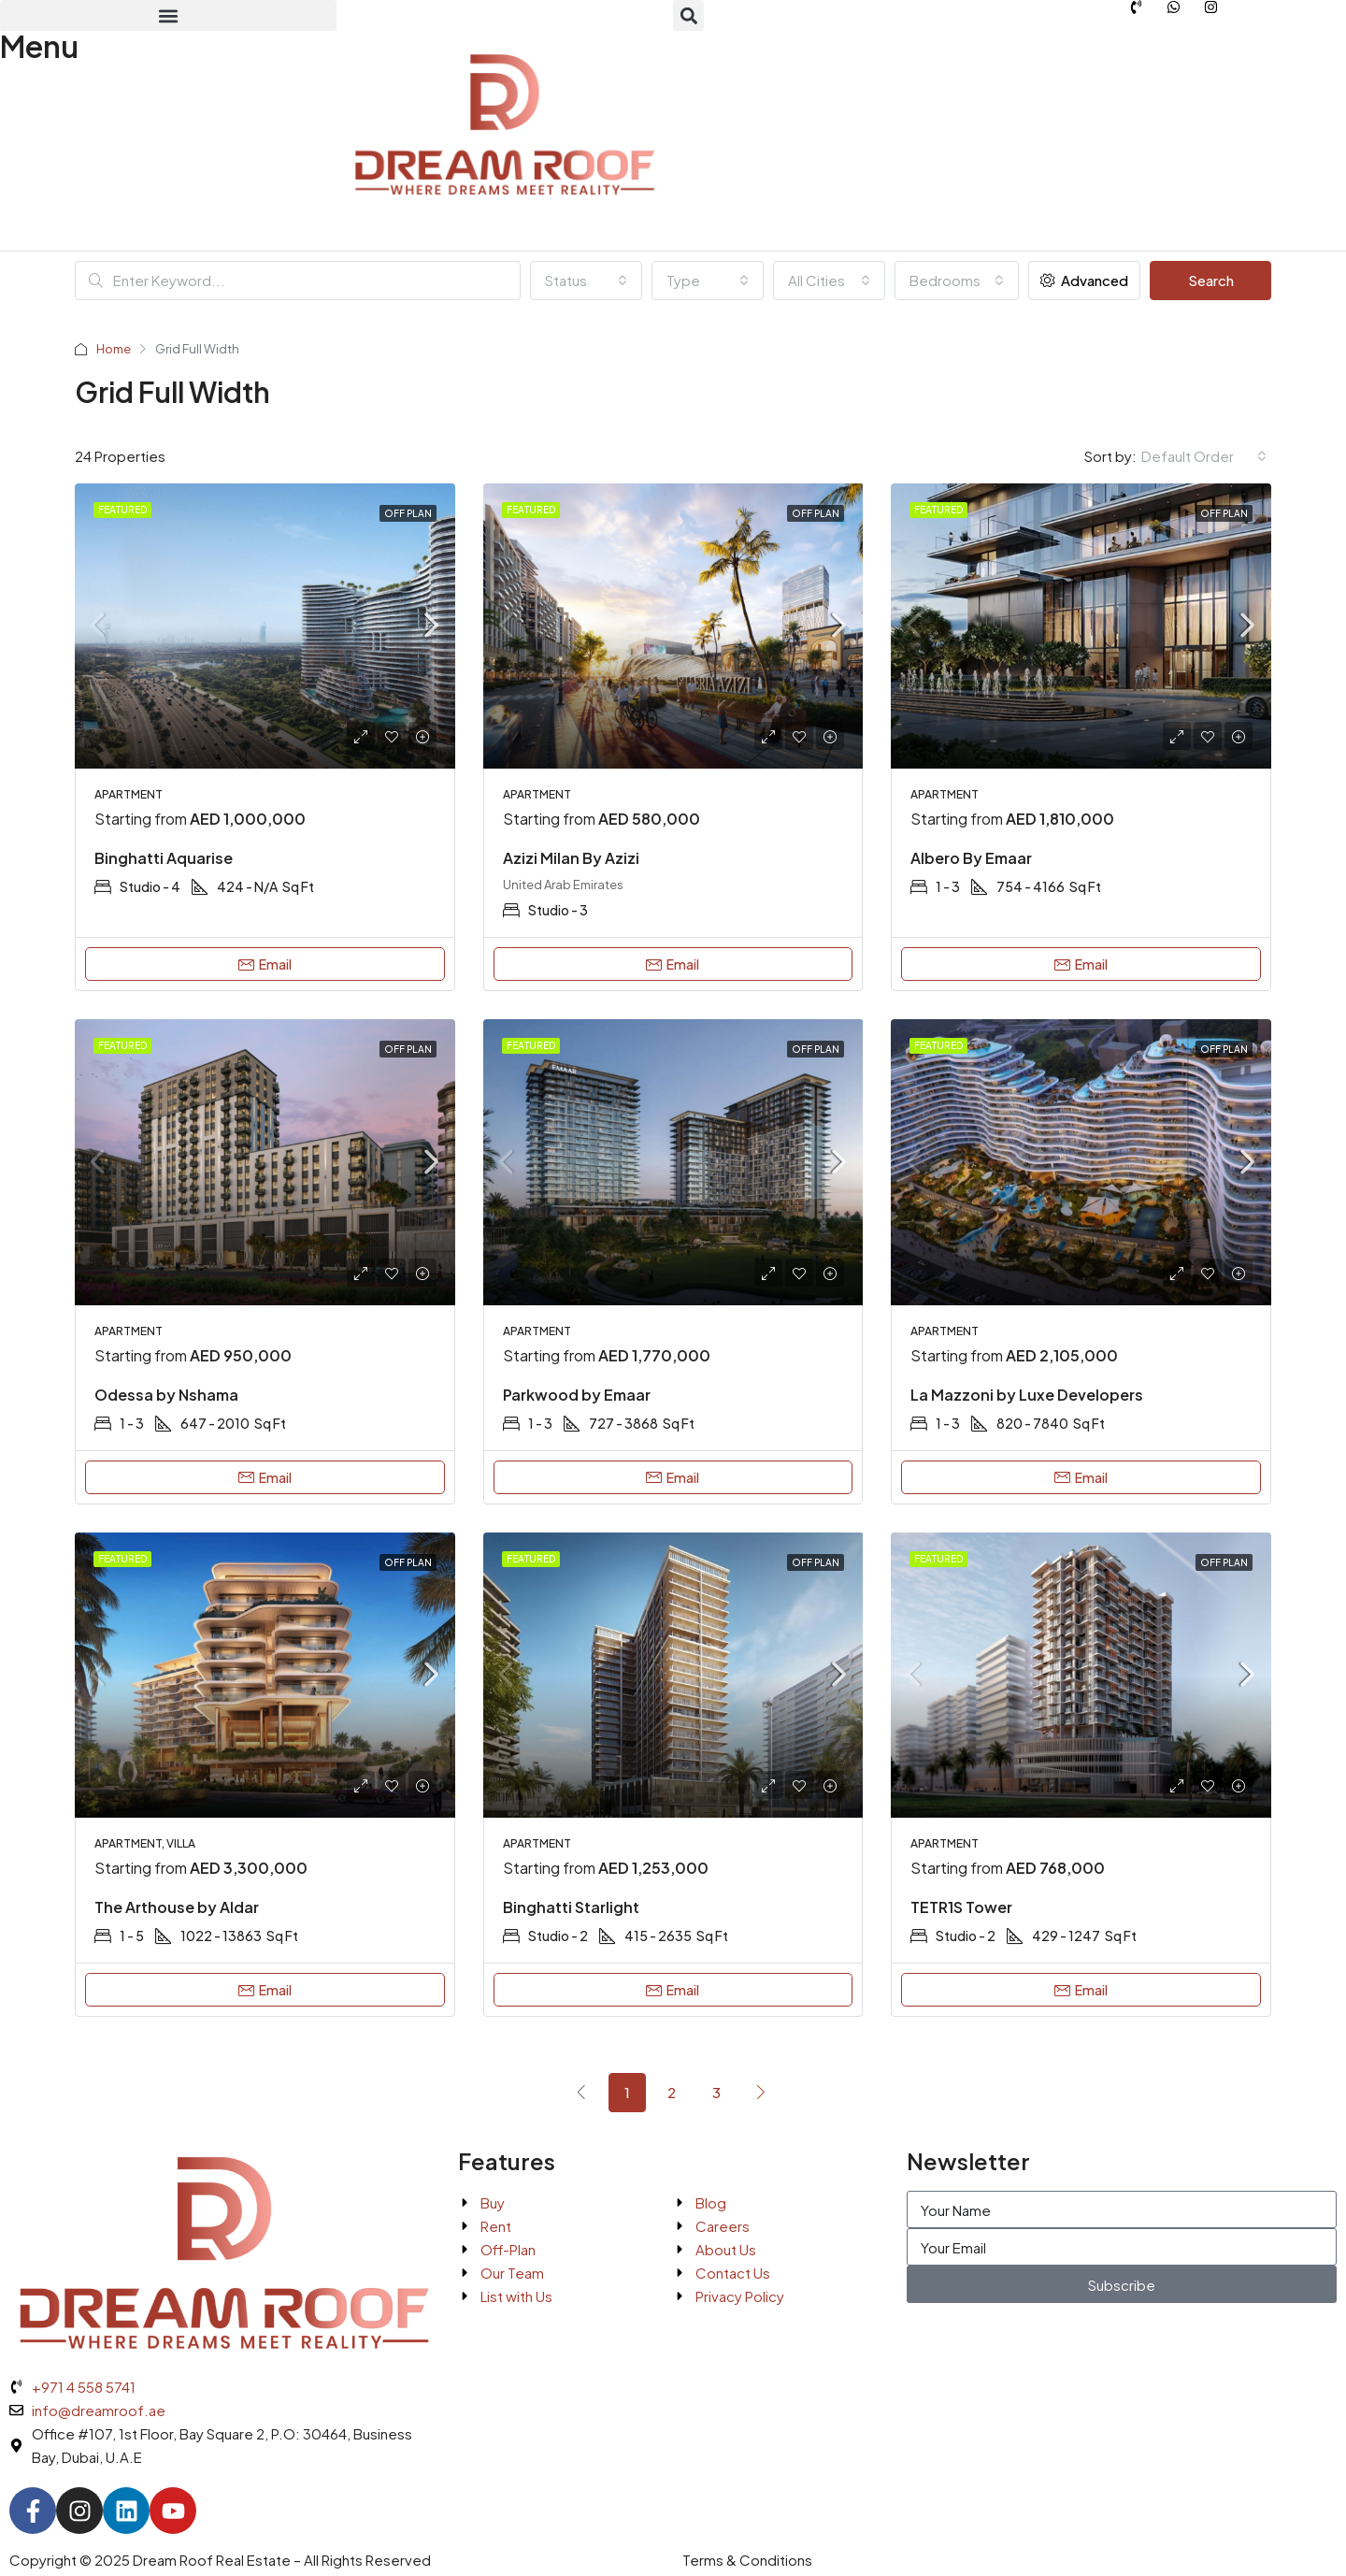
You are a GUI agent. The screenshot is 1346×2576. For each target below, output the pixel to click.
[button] (168, 15)
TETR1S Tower (961, 1907)
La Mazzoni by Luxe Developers (1026, 1394)
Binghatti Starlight (571, 1907)
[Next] (761, 2091)
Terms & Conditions (747, 2560)
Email (265, 964)
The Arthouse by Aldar (176, 1907)
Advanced (1084, 280)
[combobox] (586, 280)
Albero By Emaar (971, 858)
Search (1211, 280)
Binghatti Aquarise (163, 858)
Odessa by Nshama (166, 1394)
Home (113, 348)
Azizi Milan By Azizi (571, 858)
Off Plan (408, 513)
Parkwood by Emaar (577, 1394)
